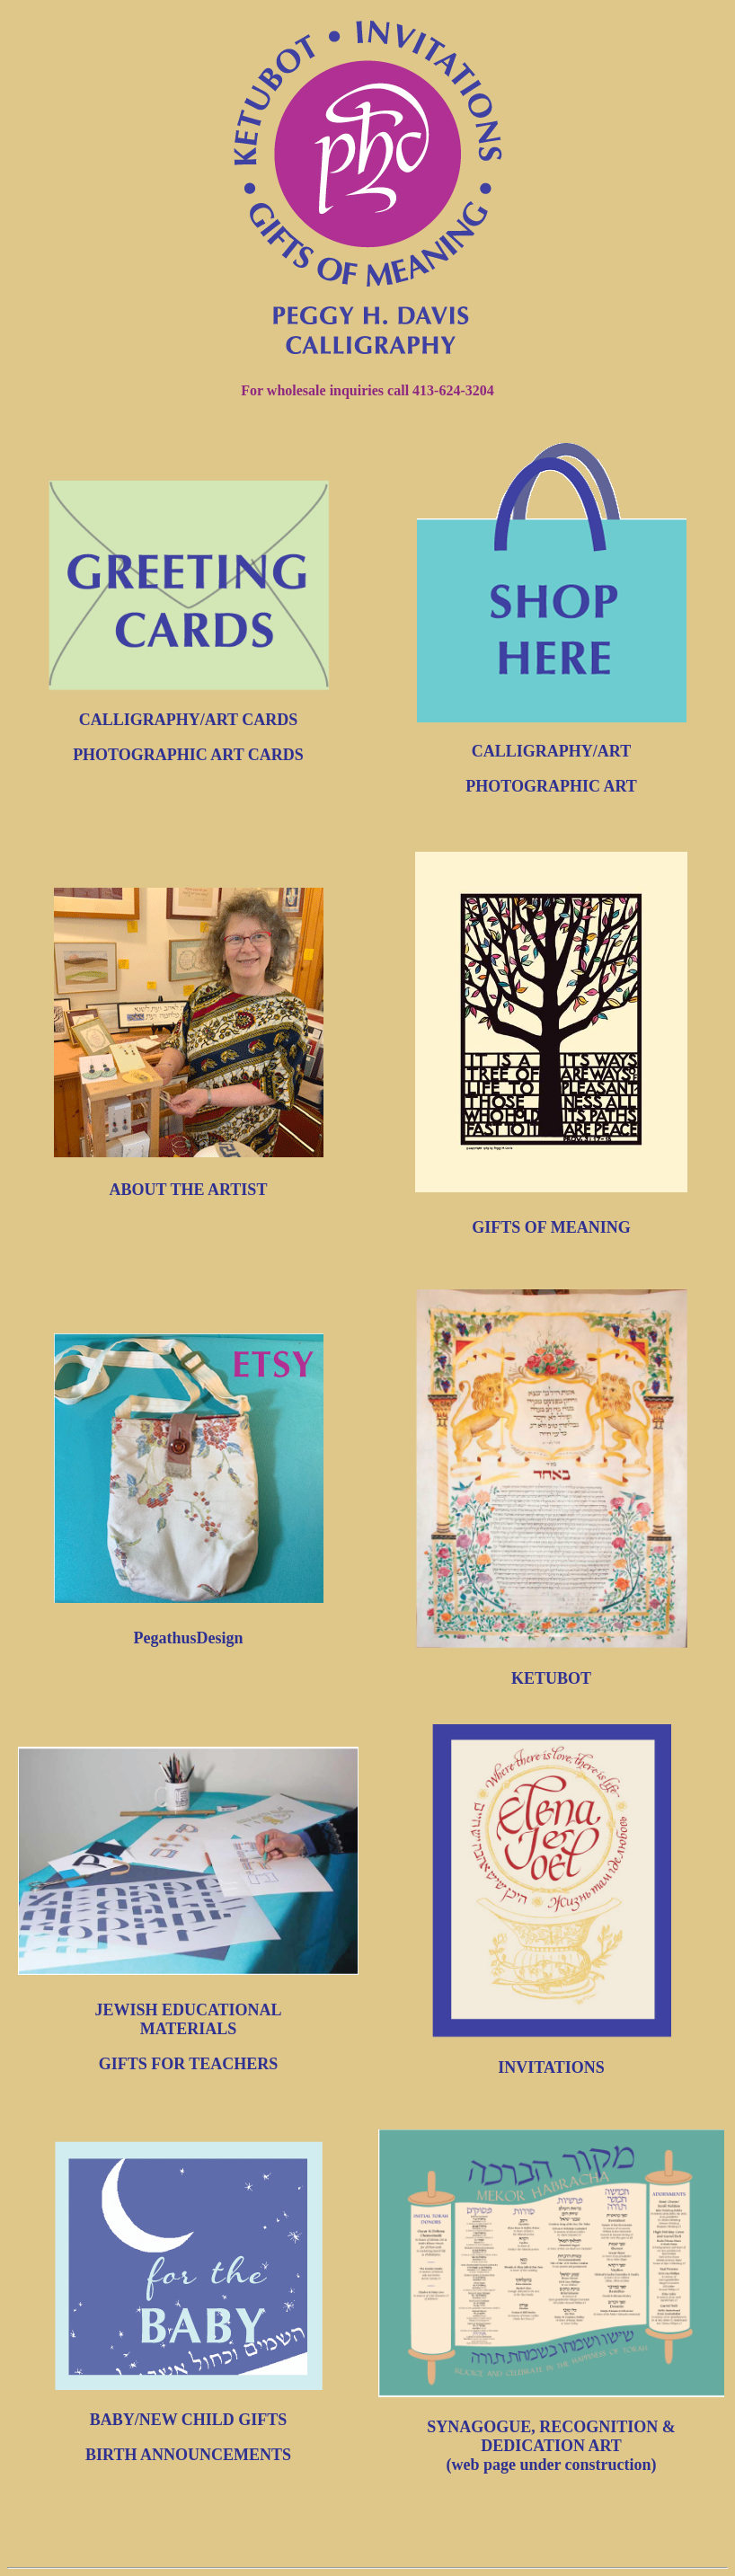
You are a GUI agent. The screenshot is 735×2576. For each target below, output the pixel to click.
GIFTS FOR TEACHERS (189, 2064)
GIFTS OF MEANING (551, 1227)
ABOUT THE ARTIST (189, 1190)
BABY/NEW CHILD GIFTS (189, 2420)
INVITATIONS (551, 2067)
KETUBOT (551, 1678)
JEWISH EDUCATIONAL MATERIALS (187, 2019)
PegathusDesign (188, 1638)
